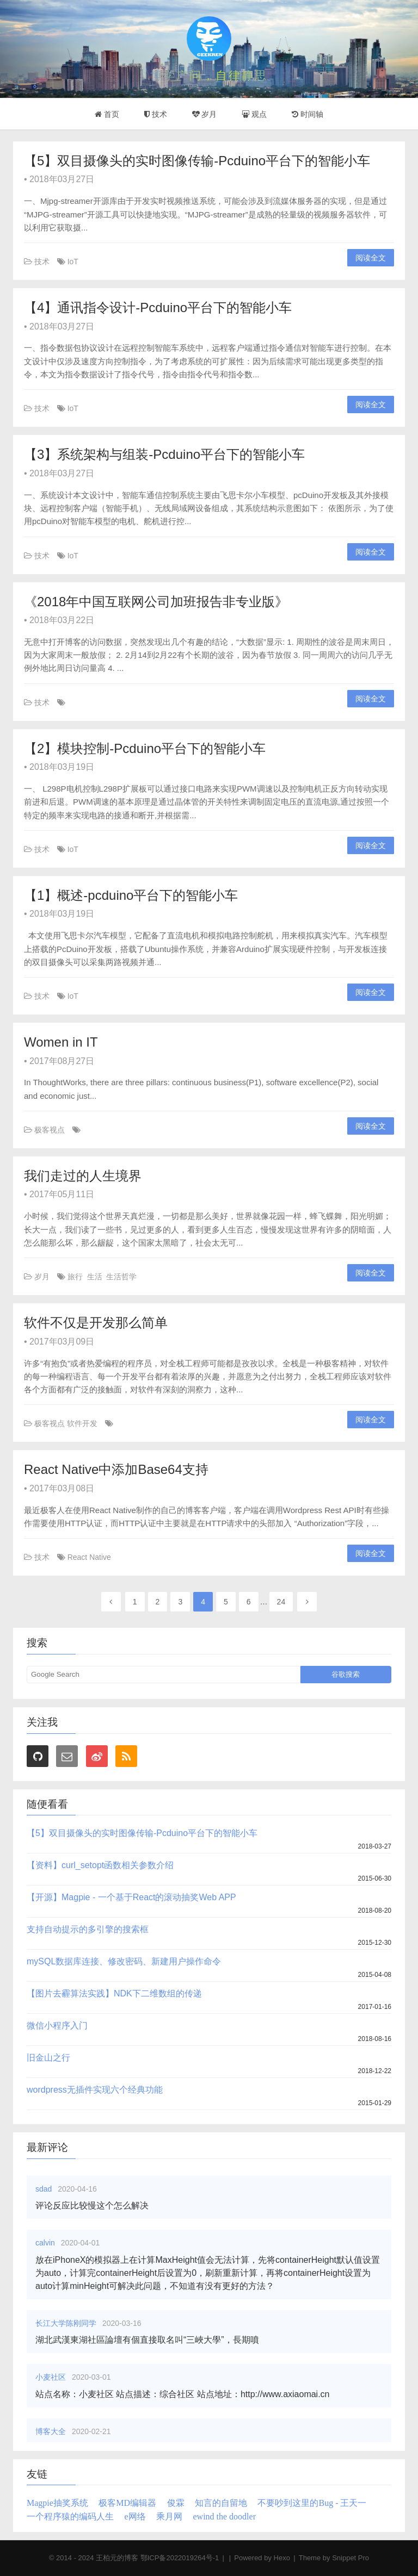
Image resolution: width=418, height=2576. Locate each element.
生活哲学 (121, 1276)
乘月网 (169, 2516)
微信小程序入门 (57, 2025)
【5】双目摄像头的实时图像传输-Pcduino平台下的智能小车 (197, 160)
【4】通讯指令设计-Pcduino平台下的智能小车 (158, 307)
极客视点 (49, 1129)
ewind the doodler (224, 2516)
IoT (72, 261)
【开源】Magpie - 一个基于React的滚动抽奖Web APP (131, 1897)
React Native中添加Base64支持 (116, 1469)
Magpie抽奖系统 (57, 2502)
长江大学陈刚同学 (67, 2323)
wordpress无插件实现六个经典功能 (95, 2089)
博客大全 (51, 2431)
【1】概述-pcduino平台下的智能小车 (131, 895)
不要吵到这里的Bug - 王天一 (311, 2502)
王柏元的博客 (117, 2558)
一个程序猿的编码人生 (70, 2516)
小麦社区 (51, 2377)
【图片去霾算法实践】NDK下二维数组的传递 (114, 1993)
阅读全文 (370, 257)
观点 (254, 114)
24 (281, 1601)
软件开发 (82, 1423)
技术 (155, 114)
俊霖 (176, 2502)
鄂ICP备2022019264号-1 (179, 2558)
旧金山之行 (48, 2057)
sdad (44, 2189)
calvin (46, 2242)
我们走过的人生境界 (83, 1175)
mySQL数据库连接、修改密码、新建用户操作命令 (124, 1961)
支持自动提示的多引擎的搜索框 (88, 1929)
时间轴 (307, 114)
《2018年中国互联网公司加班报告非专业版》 (156, 601)
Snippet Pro (350, 2558)
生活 (94, 1276)
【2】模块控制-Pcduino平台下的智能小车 (145, 748)
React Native (89, 1557)
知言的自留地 (221, 2502)
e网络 (134, 2516)
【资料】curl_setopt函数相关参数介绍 (100, 1865)
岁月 (204, 114)
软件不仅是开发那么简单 (96, 1322)
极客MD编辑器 (127, 2502)
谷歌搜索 (345, 1674)
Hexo (282, 2558)
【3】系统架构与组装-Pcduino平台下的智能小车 (164, 454)
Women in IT (61, 1042)
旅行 (75, 1276)
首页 (107, 114)
